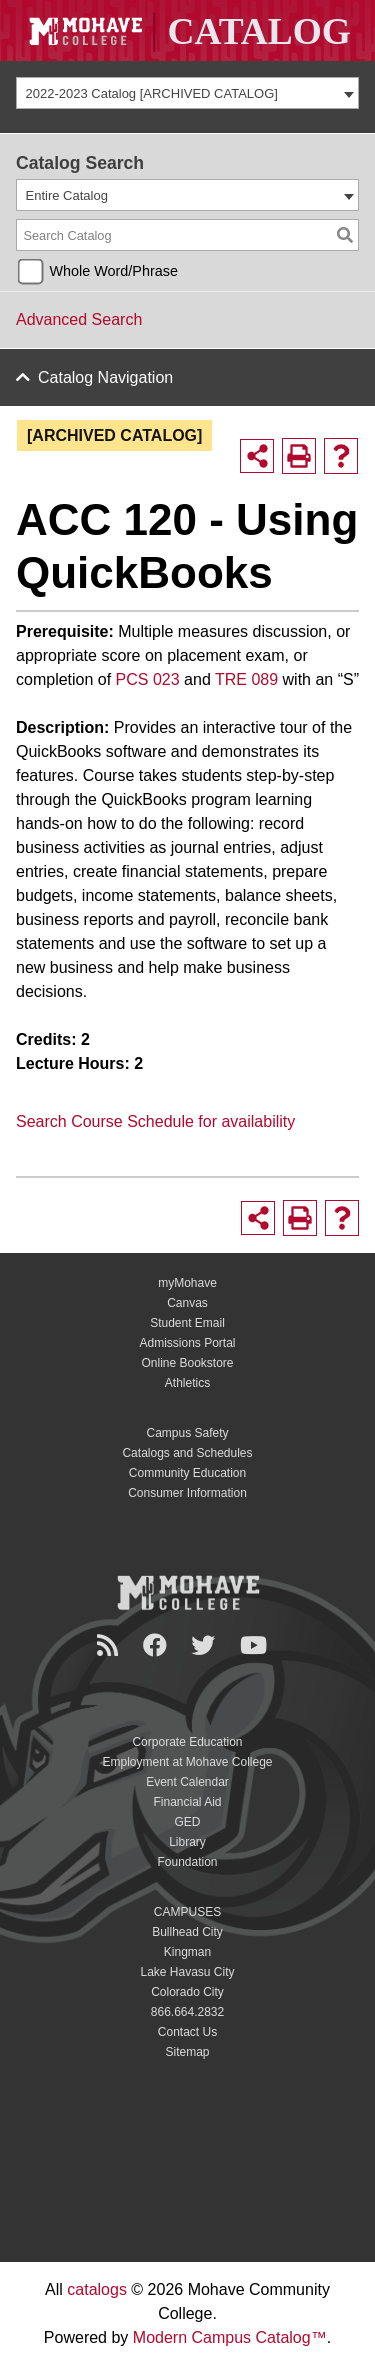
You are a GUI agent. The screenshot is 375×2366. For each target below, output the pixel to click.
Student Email (187, 1323)
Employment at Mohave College (187, 1762)
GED (187, 1822)
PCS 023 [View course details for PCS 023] (148, 679)
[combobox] (187, 93)
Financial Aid (187, 1802)
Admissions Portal (187, 1343)
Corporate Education (187, 1742)
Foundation (187, 1862)
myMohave (187, 1283)
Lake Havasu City (187, 1972)
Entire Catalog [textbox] (67, 195)
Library (187, 1842)
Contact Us (187, 2032)
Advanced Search (79, 319)
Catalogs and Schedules (187, 1453)
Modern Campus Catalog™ (230, 2337)
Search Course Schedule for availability (155, 1121)
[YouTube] (256, 1645)
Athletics (187, 1383)
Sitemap (187, 2052)
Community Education (187, 1473)
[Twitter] (206, 1645)
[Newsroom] (110, 1645)
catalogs (97, 2289)
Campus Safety (187, 1433)
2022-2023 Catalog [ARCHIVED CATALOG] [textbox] (152, 93)
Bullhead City (187, 1932)
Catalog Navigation (105, 377)
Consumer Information (187, 1493)
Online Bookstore (187, 1363)
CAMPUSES (187, 1912)
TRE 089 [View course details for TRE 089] (246, 679)
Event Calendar (187, 1782)
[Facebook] (158, 1645)
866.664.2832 (187, 2012)
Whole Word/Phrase (113, 271)
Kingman (187, 1952)
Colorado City (187, 1992)
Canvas (187, 1303)
